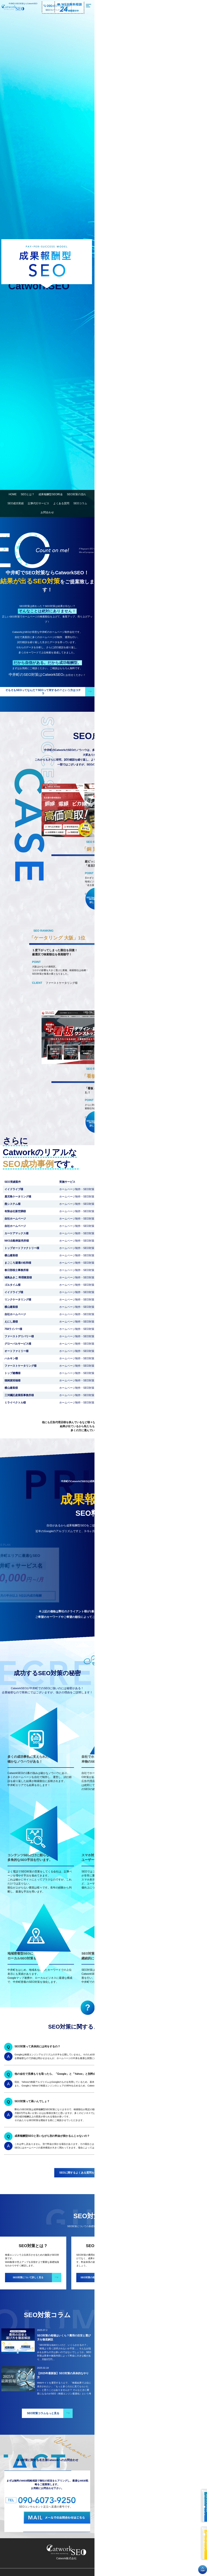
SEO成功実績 (104, 2571)
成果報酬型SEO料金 (56, 2571)
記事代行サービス (126, 2571)
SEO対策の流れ (82, 2571)
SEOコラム (168, 2571)
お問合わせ (186, 2571)
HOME (18, 2571)
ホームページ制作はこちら (203, 2490)
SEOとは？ (33, 2571)
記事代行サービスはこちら (203, 2531)
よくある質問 (150, 2571)
